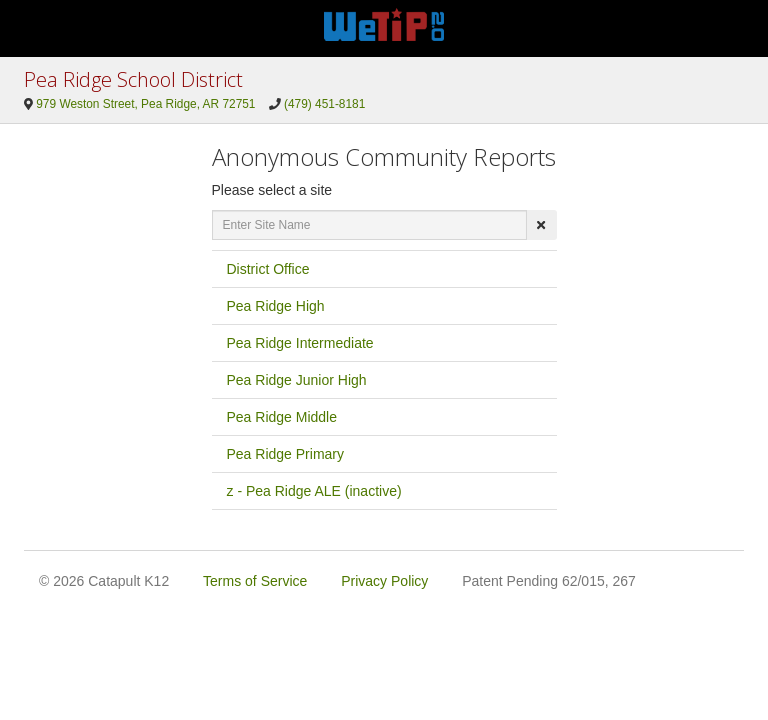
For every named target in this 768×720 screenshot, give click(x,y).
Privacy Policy (384, 581)
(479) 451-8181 (324, 104)
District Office (268, 269)
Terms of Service (255, 581)
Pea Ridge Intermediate (300, 343)
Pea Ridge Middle (282, 417)
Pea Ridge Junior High (297, 380)
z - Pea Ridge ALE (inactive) (314, 491)
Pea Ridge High (276, 306)
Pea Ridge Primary (286, 454)
